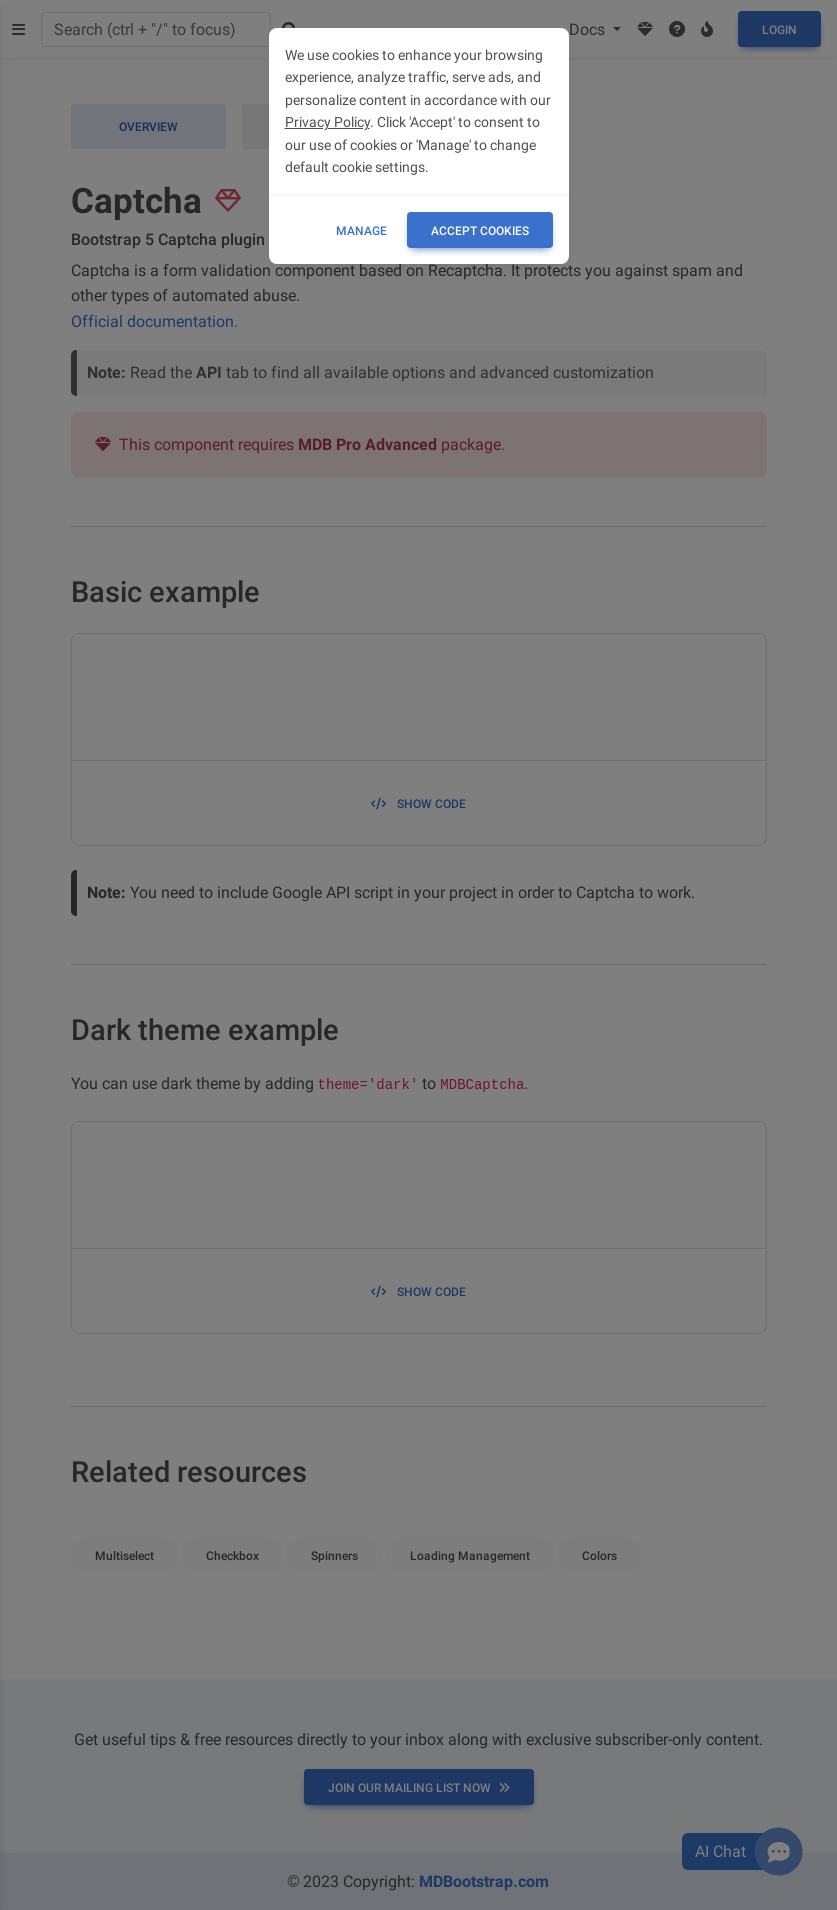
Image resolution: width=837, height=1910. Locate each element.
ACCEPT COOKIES (480, 231)
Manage (361, 231)
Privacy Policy (327, 122)
